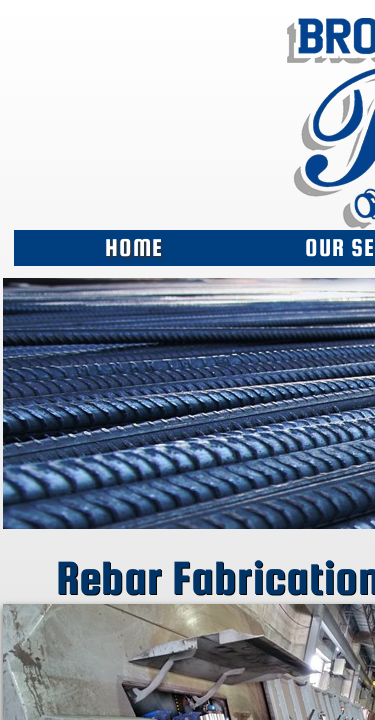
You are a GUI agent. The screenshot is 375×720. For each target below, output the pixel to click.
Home (134, 247)
